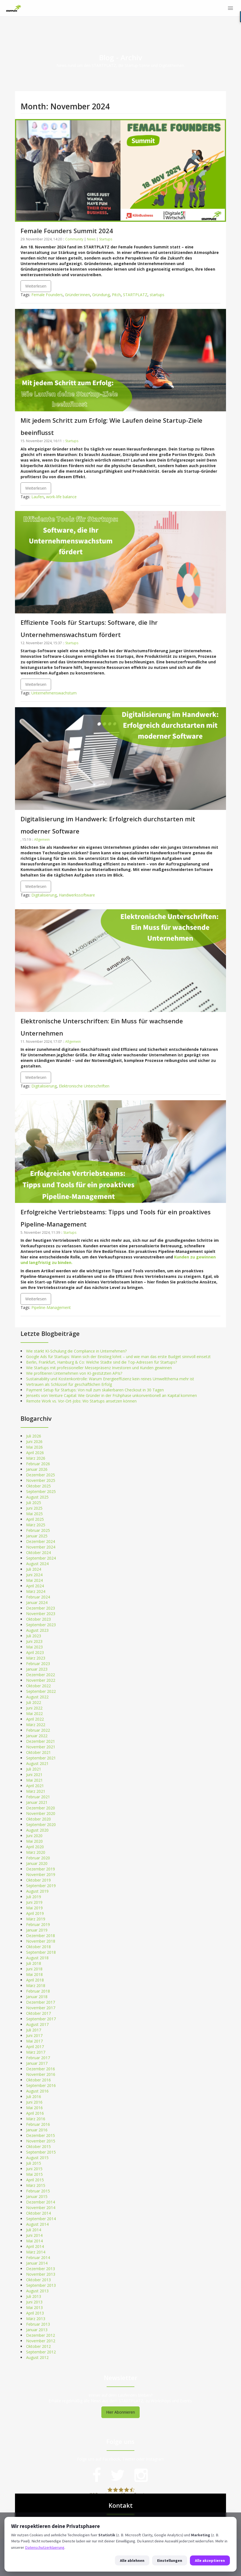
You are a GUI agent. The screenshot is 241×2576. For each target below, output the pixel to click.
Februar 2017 (38, 2057)
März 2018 (35, 1985)
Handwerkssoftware (77, 895)
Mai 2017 (34, 2041)
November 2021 (40, 1746)
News (91, 239)
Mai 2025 (34, 1513)
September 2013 (41, 2285)
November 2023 (40, 1613)
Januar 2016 (36, 2129)
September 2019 (41, 1885)
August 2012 (37, 2357)
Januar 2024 (36, 1602)
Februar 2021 (38, 1796)
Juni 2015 (34, 2168)
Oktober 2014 (38, 2213)
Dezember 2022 (40, 1674)
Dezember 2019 (40, 1869)
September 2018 (41, 1952)
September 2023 (41, 1624)
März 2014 (35, 2252)
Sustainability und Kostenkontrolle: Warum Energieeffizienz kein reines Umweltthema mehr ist (110, 1378)
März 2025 (35, 1524)
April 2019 (35, 1913)
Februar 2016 (38, 2124)
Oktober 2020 (38, 1819)
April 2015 (35, 2179)
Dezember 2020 (40, 1807)
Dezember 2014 (40, 2202)
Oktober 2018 (38, 1946)
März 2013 (35, 2318)
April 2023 (35, 1652)
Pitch (116, 294)
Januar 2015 (36, 2196)
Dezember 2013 (40, 2268)
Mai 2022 (34, 1713)
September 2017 (41, 2018)
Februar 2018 (38, 1991)
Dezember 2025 (40, 1474)
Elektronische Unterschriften (84, 1086)
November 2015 (40, 2141)
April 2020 (35, 1846)
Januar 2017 (36, 2063)
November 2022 (40, 1680)
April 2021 (35, 1785)
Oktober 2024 (38, 1552)
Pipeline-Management (51, 1307)
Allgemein (42, 839)
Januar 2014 (36, 2263)
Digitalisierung (44, 895)
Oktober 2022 (38, 1685)
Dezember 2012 (40, 2335)
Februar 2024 (38, 1597)
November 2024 (40, 1547)
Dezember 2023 (40, 1608)
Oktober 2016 (38, 2080)
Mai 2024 (34, 1580)
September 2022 (41, 1691)
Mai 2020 (34, 1841)
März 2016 (35, 2118)
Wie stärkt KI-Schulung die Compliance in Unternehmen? (76, 1351)
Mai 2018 (34, 1974)
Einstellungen (169, 2560)
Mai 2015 (34, 2174)
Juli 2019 (33, 1896)
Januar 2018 (36, 1996)
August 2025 (37, 1497)
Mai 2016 (34, 2107)
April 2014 (35, 2246)
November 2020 (40, 1813)
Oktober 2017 (38, 2013)
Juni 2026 (34, 1441)
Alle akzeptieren (210, 2560)
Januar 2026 (36, 1469)
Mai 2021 (34, 1780)
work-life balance (61, 496)
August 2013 (37, 2290)
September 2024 (41, 1558)
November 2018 (40, 1941)
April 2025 (35, 1519)
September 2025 (41, 1491)
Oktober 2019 (38, 1880)
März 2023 (35, 1658)
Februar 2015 (38, 2191)
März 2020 (35, 1852)
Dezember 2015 (40, 2135)
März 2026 (35, 1458)
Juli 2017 (33, 2030)
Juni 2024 (34, 1574)
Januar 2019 (36, 1930)
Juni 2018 (34, 1968)
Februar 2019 (38, 1924)
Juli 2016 (33, 2096)
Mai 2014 (34, 2240)
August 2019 (37, 1891)
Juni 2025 (34, 1508)
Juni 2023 (34, 1641)
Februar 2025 (38, 1530)
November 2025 (40, 1480)
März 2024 (35, 1591)
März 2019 (35, 1919)
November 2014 (40, 2207)
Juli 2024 (33, 1569)
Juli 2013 (33, 2296)
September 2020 (41, 1824)
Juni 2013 (34, 2302)
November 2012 (40, 2340)
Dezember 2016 (40, 2068)
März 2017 (35, 2052)
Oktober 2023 (38, 1619)
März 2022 (35, 1724)
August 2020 (37, 1830)
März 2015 (35, 2185)
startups (157, 294)
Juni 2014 (34, 2235)
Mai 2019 (34, 1907)
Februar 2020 (38, 1857)
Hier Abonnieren (120, 2412)
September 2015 (41, 2152)
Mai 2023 (34, 1647)
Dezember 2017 (40, 2002)
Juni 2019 (34, 1902)
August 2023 (37, 1630)
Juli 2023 (33, 1635)
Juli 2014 (33, 2229)
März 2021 (35, 1791)
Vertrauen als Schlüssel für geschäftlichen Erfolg (69, 1384)
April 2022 (35, 1719)
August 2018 (37, 1957)
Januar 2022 (36, 1735)
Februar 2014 (38, 2257)
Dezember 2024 (40, 1541)
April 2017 (35, 2046)
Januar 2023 (36, 1669)
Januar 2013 (36, 2329)
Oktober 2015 (38, 2146)
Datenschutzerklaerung (44, 2547)
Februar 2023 (38, 1663)
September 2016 (41, 2085)
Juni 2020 (34, 1835)
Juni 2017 (34, 2035)
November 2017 (40, 2007)
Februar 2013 (38, 2324)
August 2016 (37, 2091)
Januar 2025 (36, 1535)
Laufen (37, 496)
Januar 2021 (36, 1802)
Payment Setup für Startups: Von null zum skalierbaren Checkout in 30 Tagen (95, 1389)
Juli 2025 (33, 1502)
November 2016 (40, 2074)
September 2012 (41, 2352)
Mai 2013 (34, 2307)
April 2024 (35, 1585)
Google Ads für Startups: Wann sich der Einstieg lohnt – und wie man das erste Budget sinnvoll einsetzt (118, 1356)
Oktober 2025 (38, 1486)
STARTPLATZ (135, 294)
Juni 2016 (34, 2102)
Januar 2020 (36, 1863)
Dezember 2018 (40, 1935)
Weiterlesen (35, 286)
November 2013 (40, 2274)
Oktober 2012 (38, 2346)
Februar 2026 (38, 1463)
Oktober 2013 (38, 2279)
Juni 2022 (34, 1708)
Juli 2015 (33, 2163)
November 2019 (40, 1874)
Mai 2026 (34, 1447)
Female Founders (47, 294)
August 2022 (37, 1696)
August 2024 (37, 1563)
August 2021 (37, 1763)
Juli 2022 (33, 1702)
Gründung (101, 294)
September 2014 (41, 2218)
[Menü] (230, 8)
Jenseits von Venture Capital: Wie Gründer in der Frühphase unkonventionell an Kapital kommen (111, 1395)
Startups (105, 239)
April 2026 (35, 1452)
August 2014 (37, 2224)
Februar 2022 (38, 1730)
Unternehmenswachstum (54, 693)
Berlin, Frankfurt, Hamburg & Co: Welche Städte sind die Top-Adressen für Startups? (101, 1362)
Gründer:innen (77, 294)
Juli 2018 (33, 1963)
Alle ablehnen (132, 2560)
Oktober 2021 (38, 1752)
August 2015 (37, 2157)
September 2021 (41, 1758)
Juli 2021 (33, 1769)
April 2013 (35, 2313)
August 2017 (37, 2024)
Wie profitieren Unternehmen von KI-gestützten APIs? (74, 1373)
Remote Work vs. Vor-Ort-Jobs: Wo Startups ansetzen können (81, 1401)
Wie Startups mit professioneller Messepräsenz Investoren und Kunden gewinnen (99, 1367)
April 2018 (35, 1980)
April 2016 (35, 2113)
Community (74, 239)
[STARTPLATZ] (13, 8)
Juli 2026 (33, 1436)
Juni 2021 (34, 1774)
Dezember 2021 (40, 1741)
